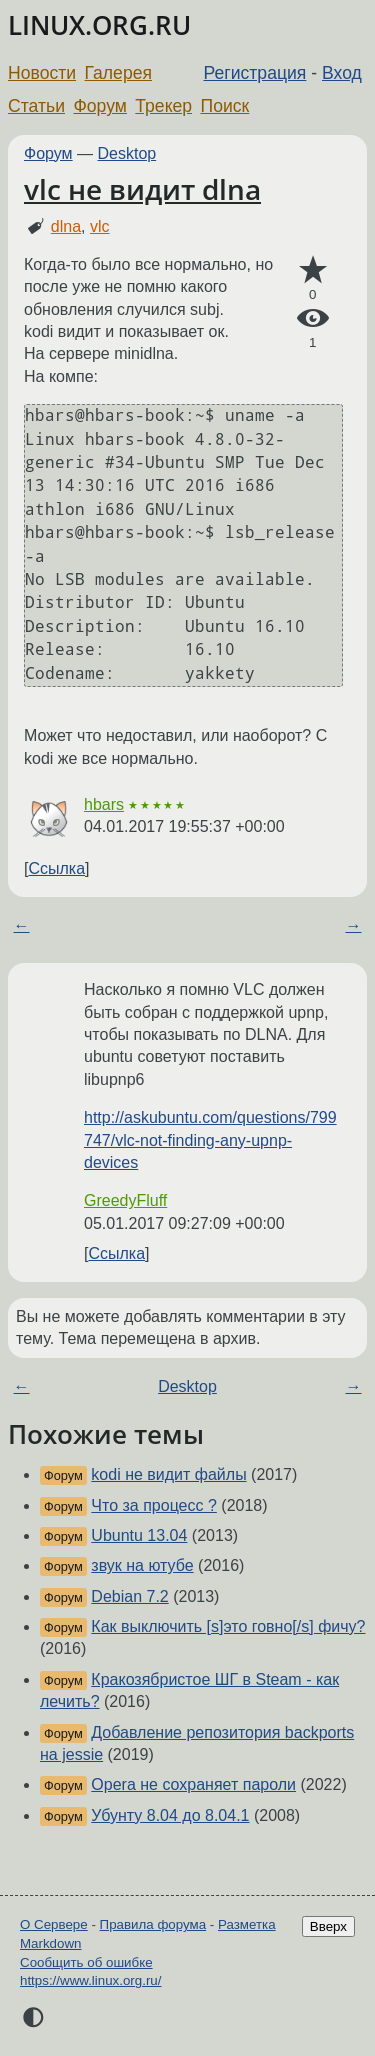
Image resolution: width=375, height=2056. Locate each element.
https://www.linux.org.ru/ (90, 1980)
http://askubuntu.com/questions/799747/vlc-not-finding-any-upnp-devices (210, 1140)
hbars (104, 804)
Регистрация (255, 73)
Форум (99, 106)
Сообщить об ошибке (86, 1962)
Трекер (163, 106)
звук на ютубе (142, 1565)
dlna (66, 226)
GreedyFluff (125, 1200)
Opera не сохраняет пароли (193, 1784)
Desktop (127, 153)
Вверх (328, 1926)
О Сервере (54, 1924)
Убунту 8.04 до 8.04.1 (170, 1815)
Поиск (225, 106)
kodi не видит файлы (168, 1474)
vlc (100, 226)
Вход (342, 73)
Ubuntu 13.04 (139, 1535)
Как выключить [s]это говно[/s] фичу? (228, 1626)
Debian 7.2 (129, 1596)
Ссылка (56, 868)
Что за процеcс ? (154, 1505)
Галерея (118, 73)
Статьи (36, 106)
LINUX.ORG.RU (99, 25)
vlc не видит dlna (142, 189)
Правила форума (153, 1924)
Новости (42, 73)
